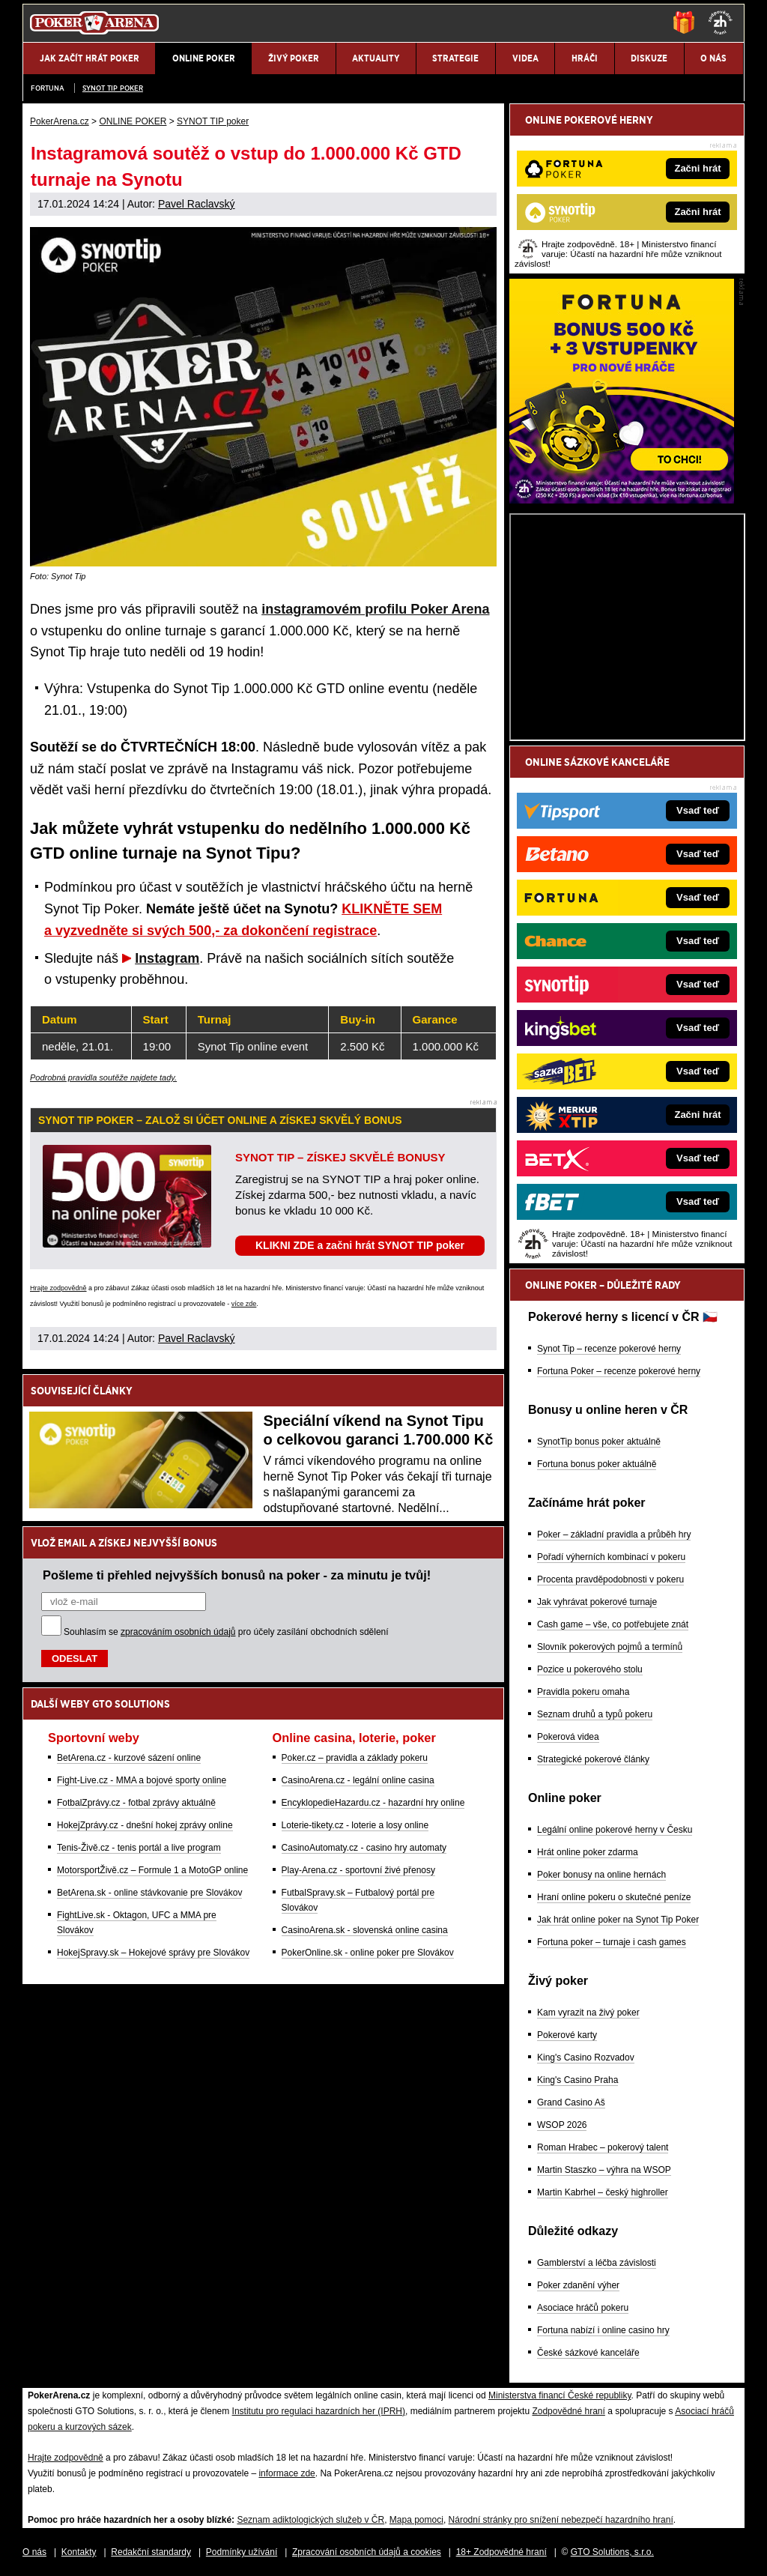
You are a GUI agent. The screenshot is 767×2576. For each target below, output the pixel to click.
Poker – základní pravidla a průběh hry (614, 1534)
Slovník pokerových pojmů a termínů (609, 1647)
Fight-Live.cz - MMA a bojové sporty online (141, 1780)
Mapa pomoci (416, 2520)
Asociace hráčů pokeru (582, 2308)
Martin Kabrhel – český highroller (602, 2192)
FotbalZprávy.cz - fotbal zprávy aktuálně (136, 1803)
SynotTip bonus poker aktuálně (599, 1441)
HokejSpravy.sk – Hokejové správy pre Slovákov (153, 1952)
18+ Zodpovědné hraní (501, 2552)
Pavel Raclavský (196, 204)
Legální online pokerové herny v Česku (614, 1829)
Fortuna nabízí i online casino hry (603, 2330)
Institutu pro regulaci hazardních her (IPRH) (318, 2411)
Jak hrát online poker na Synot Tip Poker (618, 1919)
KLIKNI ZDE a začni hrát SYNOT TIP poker (359, 1245)
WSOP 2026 (561, 2125)
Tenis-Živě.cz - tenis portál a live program (139, 1847)
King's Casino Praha (577, 2080)
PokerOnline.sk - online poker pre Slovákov (368, 1952)
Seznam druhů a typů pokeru (594, 1714)
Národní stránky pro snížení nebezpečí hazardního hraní (561, 2520)
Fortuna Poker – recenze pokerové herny (618, 1371)
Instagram (167, 958)
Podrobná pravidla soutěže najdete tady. (103, 1077)
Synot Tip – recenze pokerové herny (609, 1348)
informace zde (286, 2473)
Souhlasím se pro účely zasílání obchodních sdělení (226, 1632)
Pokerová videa (568, 1737)
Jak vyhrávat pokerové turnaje (597, 1602)
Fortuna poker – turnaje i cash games (611, 1942)
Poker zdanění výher (578, 2285)
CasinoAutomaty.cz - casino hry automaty (364, 1847)
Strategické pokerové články (593, 1759)
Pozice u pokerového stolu (590, 1669)
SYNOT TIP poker (112, 88)
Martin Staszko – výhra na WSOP (604, 2170)
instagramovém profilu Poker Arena (375, 609)
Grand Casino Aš (571, 2102)
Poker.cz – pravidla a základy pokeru (355, 1758)
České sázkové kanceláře (588, 2352)
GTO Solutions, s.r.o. (612, 2552)
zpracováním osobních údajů (178, 1632)
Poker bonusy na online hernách (601, 1874)
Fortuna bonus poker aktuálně (596, 1464)
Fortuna (47, 88)
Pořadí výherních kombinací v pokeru (611, 1557)
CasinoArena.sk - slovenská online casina (365, 1930)
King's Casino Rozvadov (585, 2057)
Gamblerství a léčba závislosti (596, 2263)
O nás (34, 2552)
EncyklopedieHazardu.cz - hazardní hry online (373, 1803)
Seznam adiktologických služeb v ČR (310, 2520)
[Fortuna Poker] (621, 500)
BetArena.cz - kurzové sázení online (129, 1758)
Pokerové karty (567, 2035)
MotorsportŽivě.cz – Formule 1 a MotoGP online (152, 1870)
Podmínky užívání (241, 2552)
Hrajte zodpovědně (58, 1288)
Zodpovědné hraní (568, 2411)
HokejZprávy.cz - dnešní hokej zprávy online (145, 1825)
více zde (244, 1303)
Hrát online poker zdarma (587, 1852)
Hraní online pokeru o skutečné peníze (614, 1897)
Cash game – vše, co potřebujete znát (612, 1624)
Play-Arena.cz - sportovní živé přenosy (358, 1870)
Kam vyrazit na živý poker (588, 2012)
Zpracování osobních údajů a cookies (366, 2552)
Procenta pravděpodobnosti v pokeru (610, 1579)
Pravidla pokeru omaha (583, 1692)
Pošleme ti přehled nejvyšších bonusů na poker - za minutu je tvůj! (237, 1575)
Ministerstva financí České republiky (559, 2395)
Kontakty (79, 2552)
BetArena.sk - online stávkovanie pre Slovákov (149, 1892)
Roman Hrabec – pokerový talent (602, 2147)
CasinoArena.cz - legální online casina (358, 1780)
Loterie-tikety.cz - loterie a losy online (355, 1825)
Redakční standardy (151, 2552)
